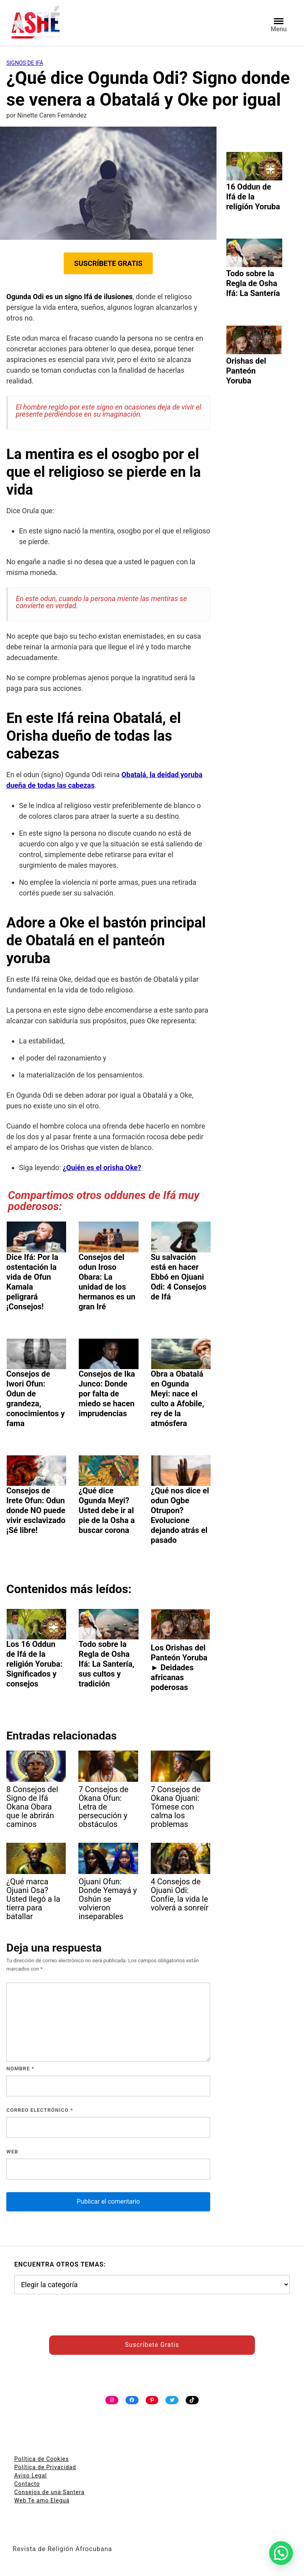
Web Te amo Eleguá (42, 2500)
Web (12, 2152)
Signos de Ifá (24, 63)
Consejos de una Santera (49, 2492)
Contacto (27, 2484)
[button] (281, 2553)
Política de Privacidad (45, 2467)
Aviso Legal (30, 2475)
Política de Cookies (41, 2459)
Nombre (20, 2068)
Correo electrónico (39, 2110)
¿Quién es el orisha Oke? (102, 1167)
